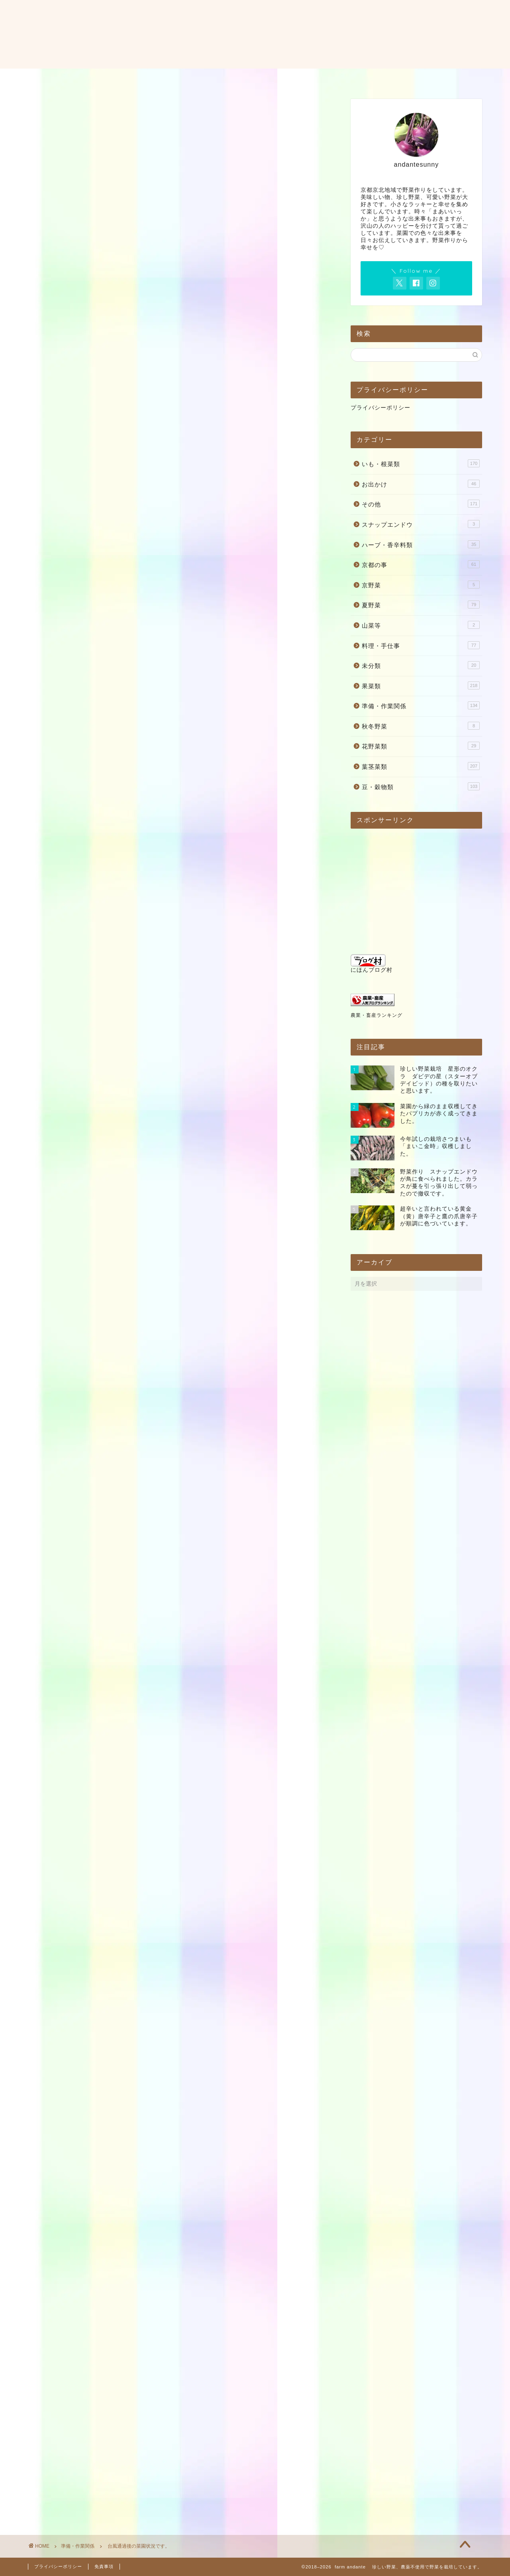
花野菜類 (421, 746)
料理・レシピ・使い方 (333, 78)
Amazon (161, 1933)
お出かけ (421, 484)
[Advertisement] (179, 159)
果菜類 (421, 685)
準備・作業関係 (59, 242)
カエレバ (151, 1910)
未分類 (421, 665)
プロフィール (203, 78)
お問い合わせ (262, 78)
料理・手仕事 (421, 645)
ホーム (155, 78)
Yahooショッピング (210, 1933)
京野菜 (421, 585)
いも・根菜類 (421, 463)
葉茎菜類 (421, 766)
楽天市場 (127, 1933)
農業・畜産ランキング (376, 1015)
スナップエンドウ (421, 524)
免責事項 (104, 2566)
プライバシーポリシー (380, 408)
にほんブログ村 (371, 963)
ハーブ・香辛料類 (421, 544)
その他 (421, 504)
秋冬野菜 (421, 726)
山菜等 (421, 625)
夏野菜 (421, 605)
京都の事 (421, 564)
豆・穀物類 (421, 786)
